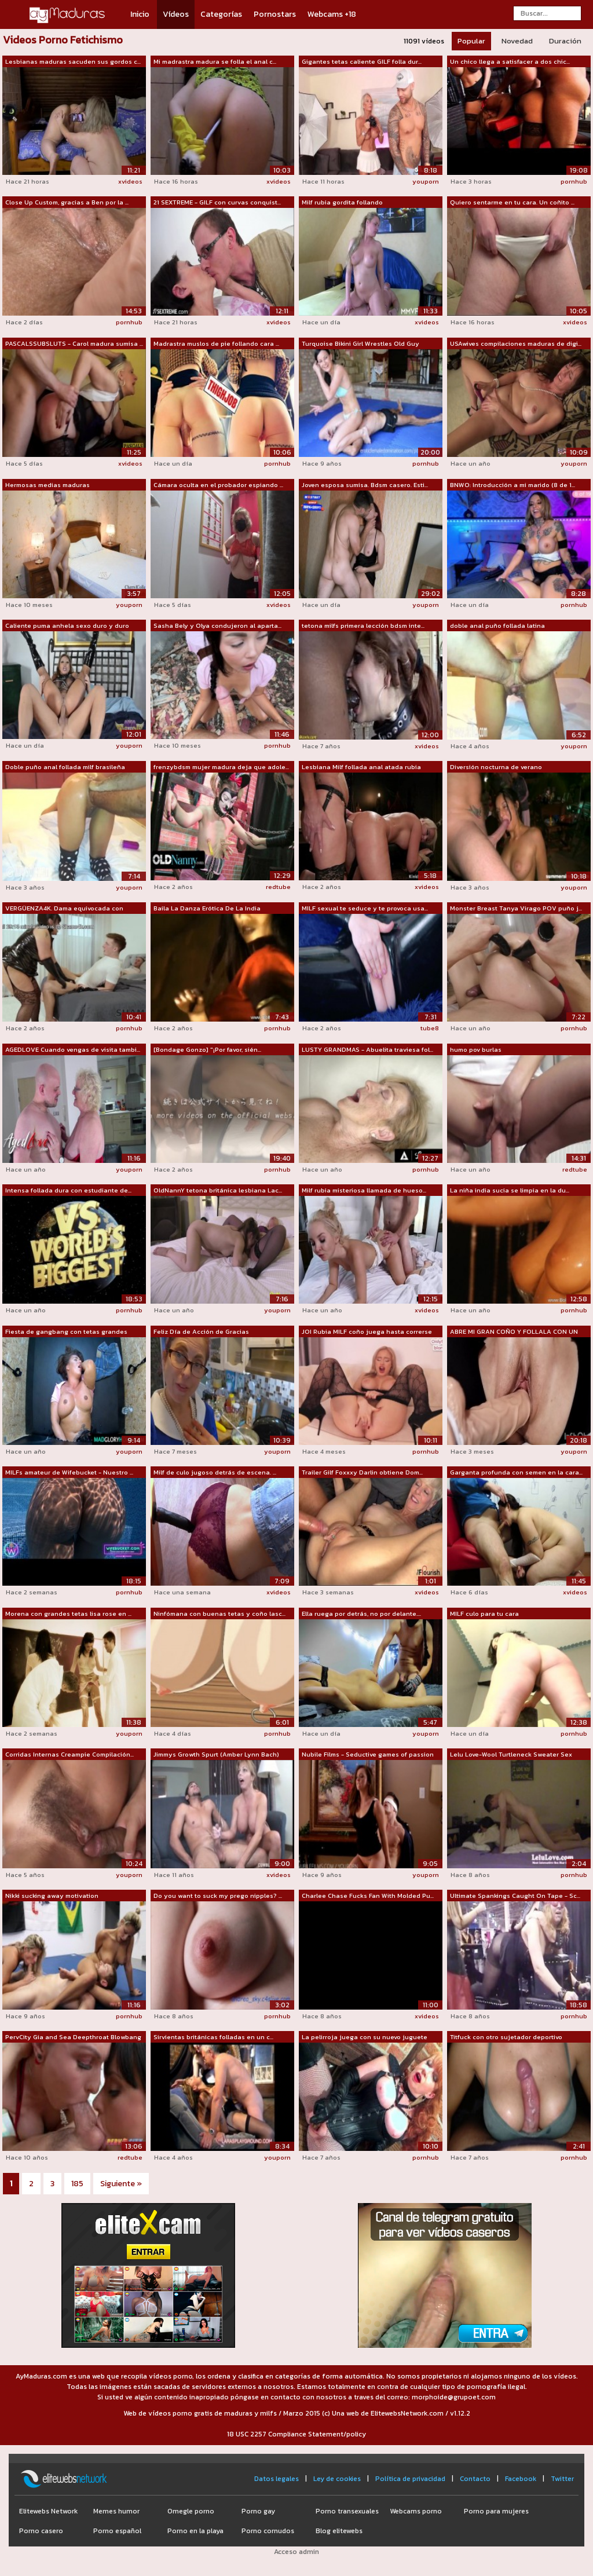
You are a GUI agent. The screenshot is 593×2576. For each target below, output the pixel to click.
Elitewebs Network (48, 2511)
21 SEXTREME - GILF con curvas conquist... (217, 202)
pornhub (574, 181)
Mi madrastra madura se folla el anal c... (214, 61)
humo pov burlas (476, 1049)
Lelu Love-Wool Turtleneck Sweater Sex (511, 1754)
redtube (278, 886)
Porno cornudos (267, 2531)
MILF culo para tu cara (484, 1613)
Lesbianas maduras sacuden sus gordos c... (73, 61)
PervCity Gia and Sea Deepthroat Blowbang (73, 2036)
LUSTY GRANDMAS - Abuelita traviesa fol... (367, 1049)
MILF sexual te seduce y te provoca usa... (365, 908)
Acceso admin (296, 2551)
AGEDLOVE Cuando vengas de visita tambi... (72, 1049)
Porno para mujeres (496, 2511)
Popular (471, 40)
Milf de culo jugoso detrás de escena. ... (214, 1472)
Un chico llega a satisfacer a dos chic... (510, 61)
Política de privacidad (410, 2478)
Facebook (520, 2478)
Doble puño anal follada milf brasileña (65, 766)
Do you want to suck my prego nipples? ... (217, 1895)
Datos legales (276, 2478)
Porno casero (41, 2531)
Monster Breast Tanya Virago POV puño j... (516, 908)
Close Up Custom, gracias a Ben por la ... (67, 202)
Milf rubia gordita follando (342, 202)
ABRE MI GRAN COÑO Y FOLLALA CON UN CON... (514, 1332)
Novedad (517, 40)
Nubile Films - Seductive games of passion (368, 1754)
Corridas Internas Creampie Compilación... (69, 1754)
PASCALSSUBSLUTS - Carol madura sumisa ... (74, 343)
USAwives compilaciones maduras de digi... (515, 343)
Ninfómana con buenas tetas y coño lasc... (219, 1613)
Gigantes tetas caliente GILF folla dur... (362, 61)
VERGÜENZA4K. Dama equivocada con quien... (64, 908)
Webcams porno (416, 2511)
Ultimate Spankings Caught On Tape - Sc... (515, 1895)
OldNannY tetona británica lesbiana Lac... (217, 1190)
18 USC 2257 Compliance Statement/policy (296, 2434)
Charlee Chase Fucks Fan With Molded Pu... (368, 1895)
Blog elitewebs (339, 2531)
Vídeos (176, 14)
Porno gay (258, 2511)
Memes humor (116, 2511)
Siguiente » (121, 2184)
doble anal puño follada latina (497, 625)
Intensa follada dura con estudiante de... (68, 1190)
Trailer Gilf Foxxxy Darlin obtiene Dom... (362, 1472)
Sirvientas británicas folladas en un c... (213, 2036)
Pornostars (275, 14)
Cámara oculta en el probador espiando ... (218, 484)
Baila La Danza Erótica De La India (207, 908)
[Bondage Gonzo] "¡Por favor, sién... (207, 1049)
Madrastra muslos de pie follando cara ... (216, 343)
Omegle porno (190, 2511)
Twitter (562, 2478)
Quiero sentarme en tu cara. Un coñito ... (512, 202)
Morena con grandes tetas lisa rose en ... (68, 1613)
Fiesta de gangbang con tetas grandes (66, 1331)
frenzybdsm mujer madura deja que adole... (221, 766)
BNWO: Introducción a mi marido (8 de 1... (512, 484)
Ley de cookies (337, 2478)
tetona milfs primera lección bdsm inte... (363, 625)
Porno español (117, 2531)
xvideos (130, 181)
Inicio (139, 14)
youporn (425, 181)
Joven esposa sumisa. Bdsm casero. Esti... (365, 484)
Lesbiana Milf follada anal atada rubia (361, 766)
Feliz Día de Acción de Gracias (201, 1331)
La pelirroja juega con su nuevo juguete (364, 2036)
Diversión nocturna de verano (496, 766)
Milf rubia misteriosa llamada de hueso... (364, 1190)
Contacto (475, 2478)
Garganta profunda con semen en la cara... (516, 1472)
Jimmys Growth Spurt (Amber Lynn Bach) (216, 1754)
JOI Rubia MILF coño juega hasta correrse (367, 1331)
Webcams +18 (332, 14)
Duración (565, 40)
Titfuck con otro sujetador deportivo (506, 2036)
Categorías (221, 14)
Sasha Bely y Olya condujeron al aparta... (217, 625)
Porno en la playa (195, 2531)
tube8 (429, 1028)
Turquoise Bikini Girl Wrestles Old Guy (360, 343)
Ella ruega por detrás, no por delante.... (361, 1613)
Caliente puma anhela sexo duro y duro (67, 625)
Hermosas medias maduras (47, 484)
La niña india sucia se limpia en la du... (509, 1190)
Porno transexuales (347, 2511)
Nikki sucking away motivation (51, 1895)
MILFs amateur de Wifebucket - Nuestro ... (69, 1472)
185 (77, 2184)
